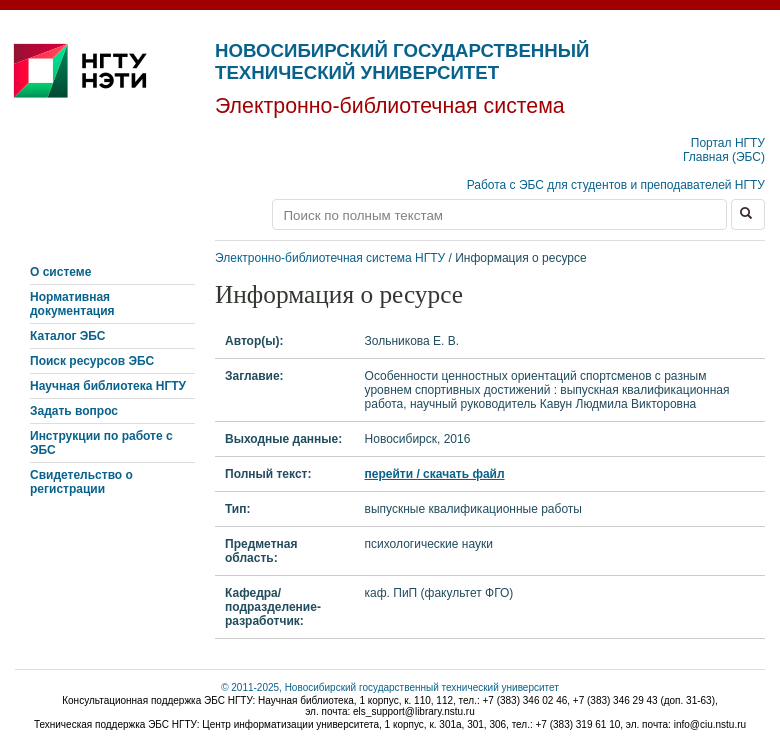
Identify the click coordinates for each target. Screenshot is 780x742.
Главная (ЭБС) (724, 157)
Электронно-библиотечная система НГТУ (330, 258)
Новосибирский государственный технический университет (402, 61)
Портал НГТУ (728, 143)
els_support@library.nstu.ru (414, 711)
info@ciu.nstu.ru (710, 724)
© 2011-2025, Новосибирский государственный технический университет (390, 687)
